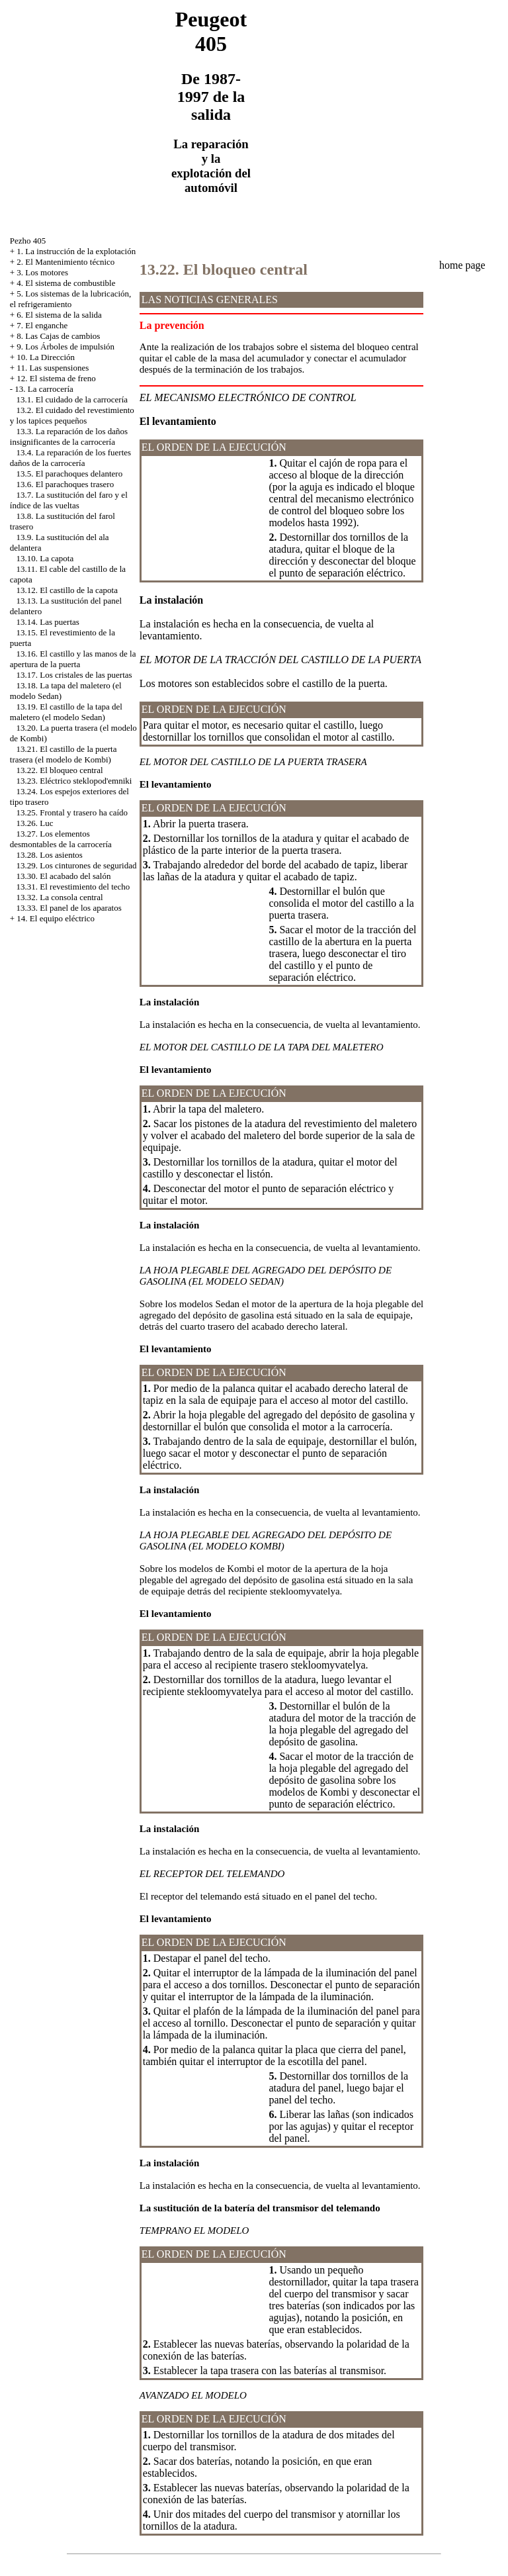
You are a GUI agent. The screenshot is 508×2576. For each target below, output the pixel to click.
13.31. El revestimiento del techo (73, 887)
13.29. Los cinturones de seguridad (77, 865)
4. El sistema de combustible (66, 283)
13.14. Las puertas (48, 622)
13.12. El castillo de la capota (67, 590)
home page (462, 265)
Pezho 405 (28, 241)
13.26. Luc (35, 823)
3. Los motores (42, 272)
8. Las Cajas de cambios (58, 336)
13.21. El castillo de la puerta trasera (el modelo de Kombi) (63, 754)
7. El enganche (42, 325)
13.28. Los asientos (50, 855)
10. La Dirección (46, 357)
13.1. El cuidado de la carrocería (72, 399)
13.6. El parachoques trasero (65, 484)
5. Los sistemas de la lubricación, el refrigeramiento (71, 299)
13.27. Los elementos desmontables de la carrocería (61, 839)
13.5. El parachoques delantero (70, 474)
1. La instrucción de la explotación (76, 251)
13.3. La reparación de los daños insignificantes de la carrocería (69, 436)
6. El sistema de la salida (59, 315)
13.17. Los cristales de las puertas (74, 675)
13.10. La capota (45, 558)
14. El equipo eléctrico (56, 918)
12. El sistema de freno (56, 378)
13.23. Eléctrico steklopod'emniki (74, 781)
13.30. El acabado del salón (64, 876)
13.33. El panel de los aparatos (69, 908)
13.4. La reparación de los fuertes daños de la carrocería (70, 457)
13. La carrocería (44, 389)
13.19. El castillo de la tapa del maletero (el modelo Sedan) (66, 712)
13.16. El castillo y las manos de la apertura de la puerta (73, 659)
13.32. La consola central (60, 897)
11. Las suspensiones (53, 368)
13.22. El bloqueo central (60, 770)
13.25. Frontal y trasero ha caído (72, 812)
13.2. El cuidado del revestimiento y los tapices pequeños (72, 415)
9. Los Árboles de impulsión (65, 346)
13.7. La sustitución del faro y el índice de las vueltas (69, 500)
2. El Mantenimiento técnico (65, 262)
